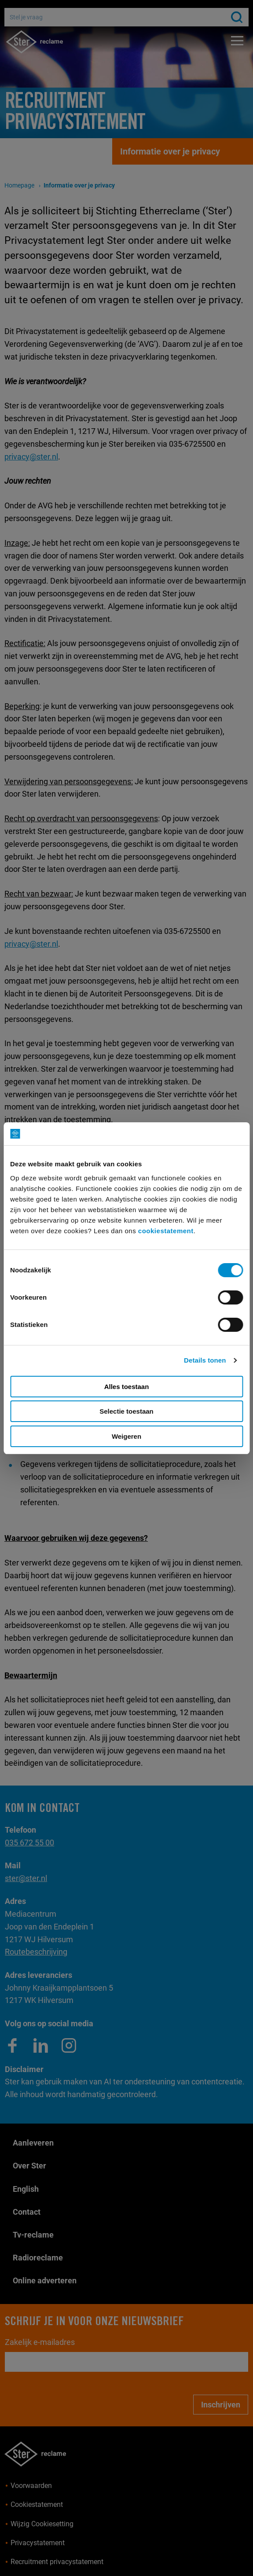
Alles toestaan (126, 1386)
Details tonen (205, 1360)
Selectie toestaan (126, 1411)
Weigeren (126, 1436)
